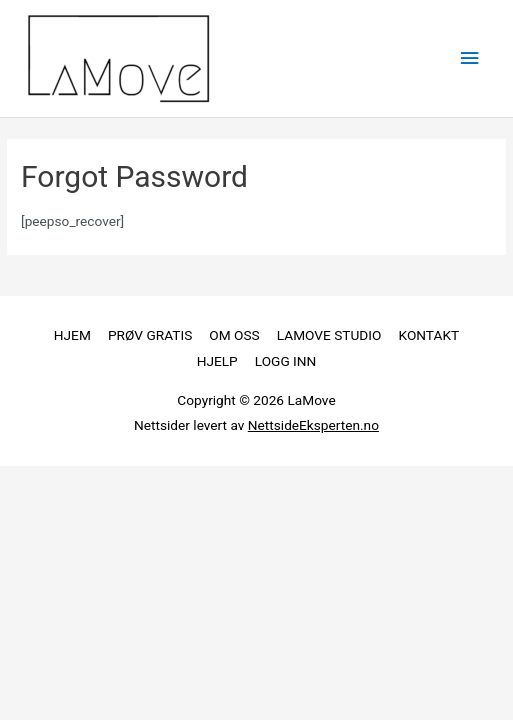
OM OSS (234, 335)
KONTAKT (429, 335)
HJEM (72, 335)
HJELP (217, 361)
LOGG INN (286, 361)
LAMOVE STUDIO (329, 335)
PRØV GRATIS (150, 335)
